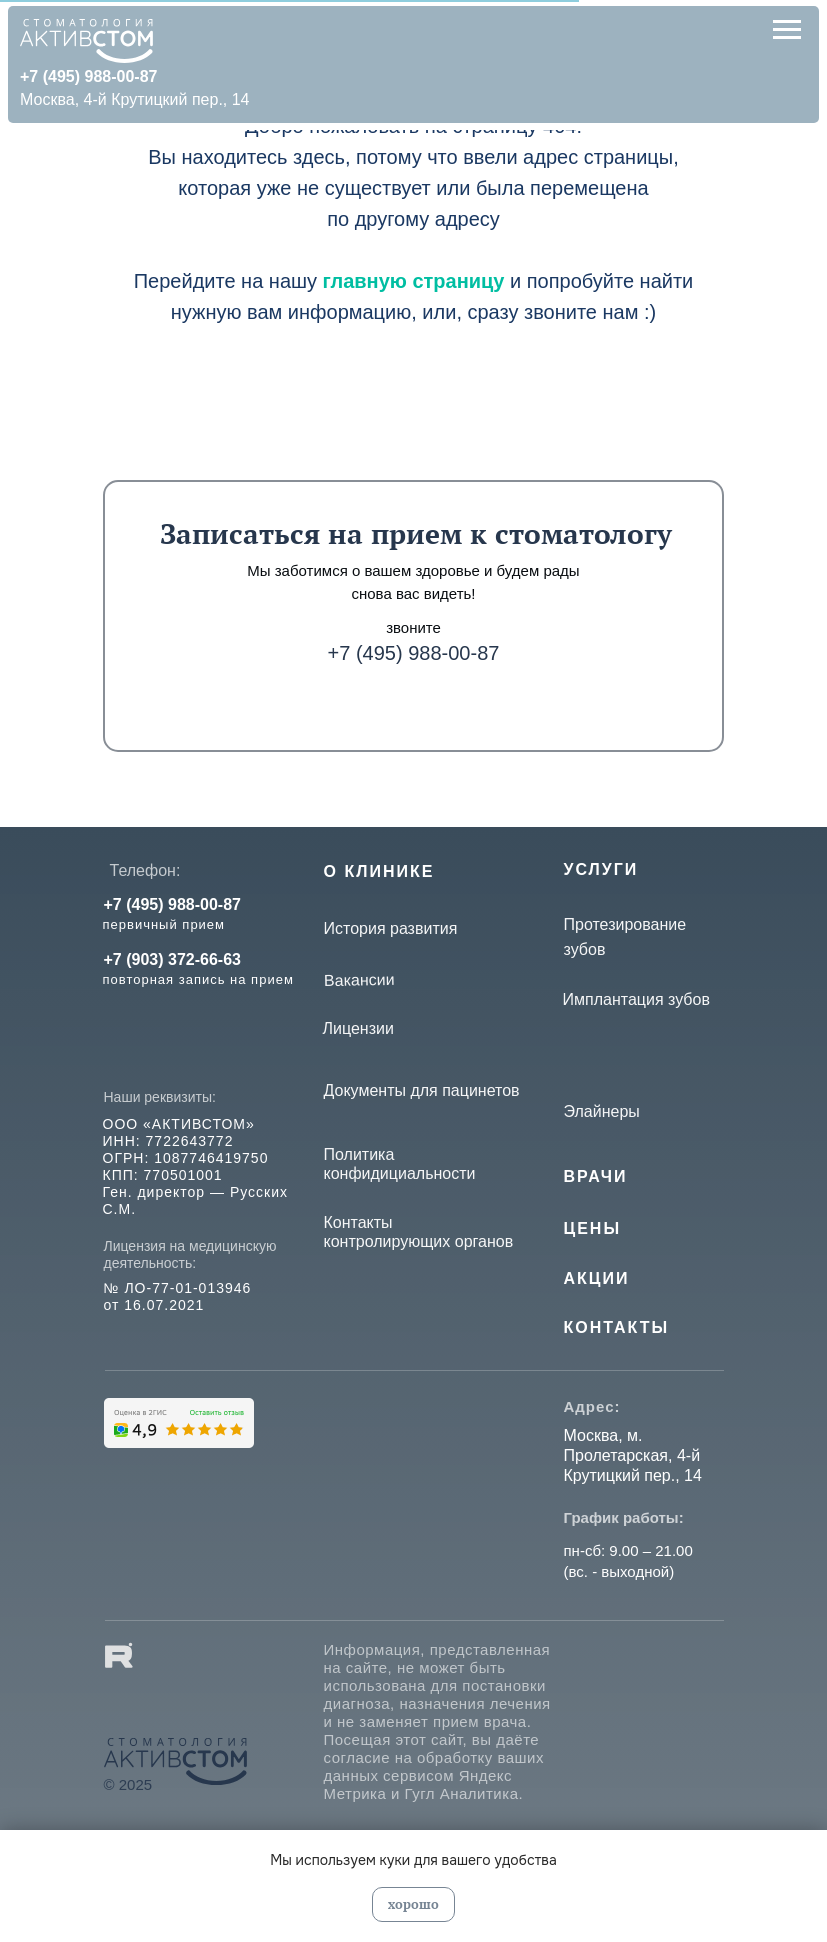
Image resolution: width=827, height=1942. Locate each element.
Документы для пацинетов (422, 1090)
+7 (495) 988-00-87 (414, 653)
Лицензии (358, 1028)
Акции (597, 1278)
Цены (593, 1228)
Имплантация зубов (636, 999)
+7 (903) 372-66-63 (172, 959)
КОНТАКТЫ (617, 1327)
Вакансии (358, 979)
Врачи (596, 1176)
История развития (391, 928)
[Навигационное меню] (787, 30)
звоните (413, 627)
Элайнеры (602, 1111)
